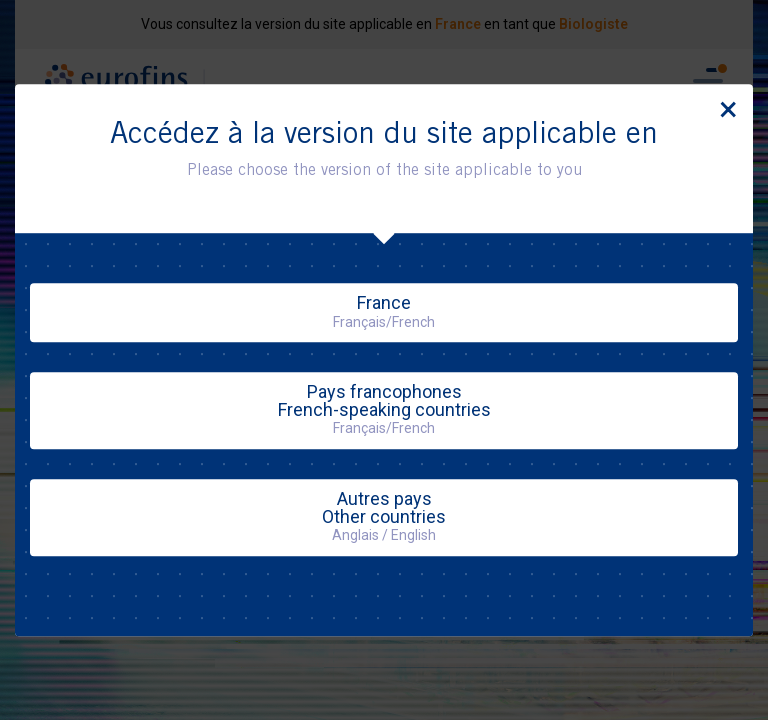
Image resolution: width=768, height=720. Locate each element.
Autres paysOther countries (384, 515)
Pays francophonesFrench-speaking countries (384, 408)
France (384, 311)
